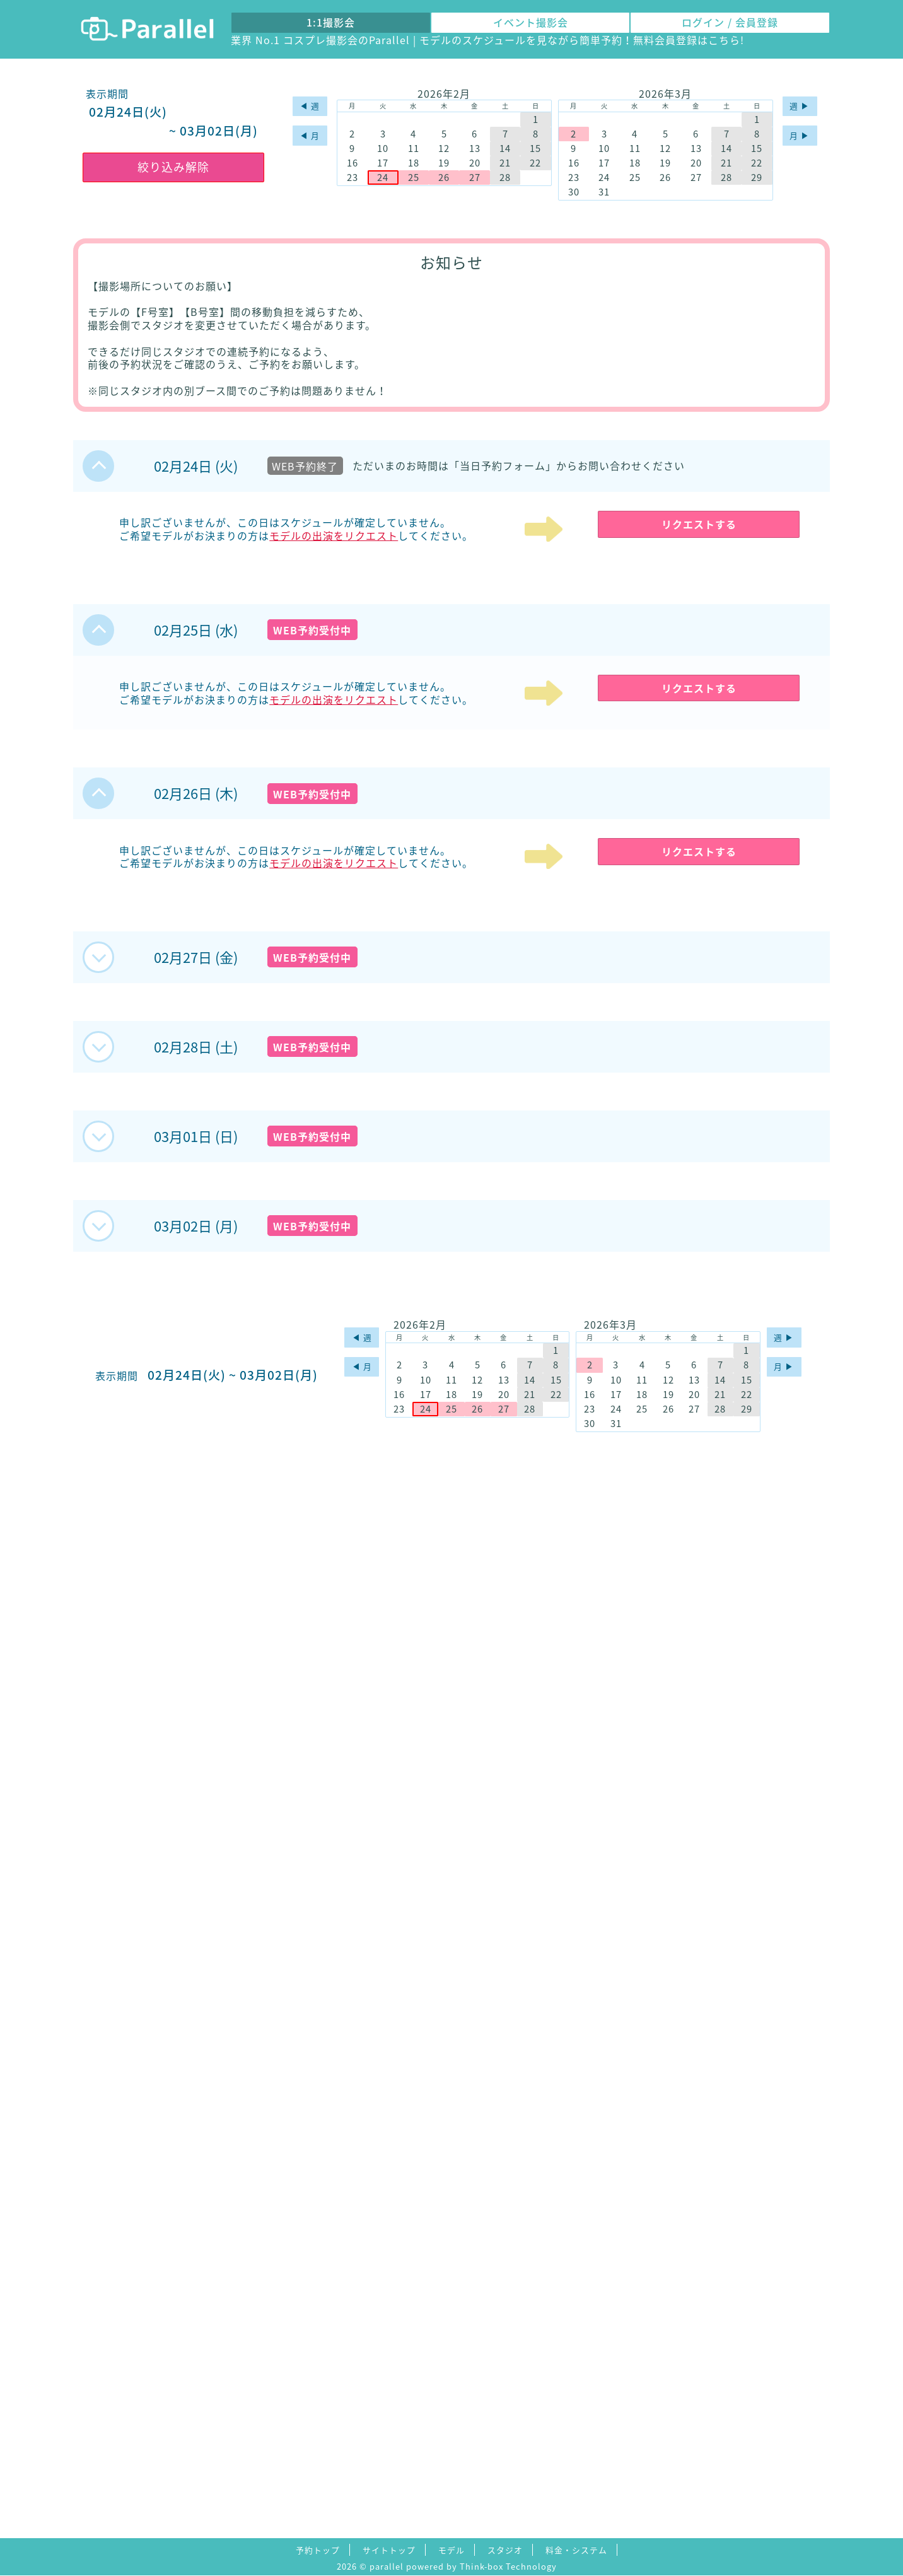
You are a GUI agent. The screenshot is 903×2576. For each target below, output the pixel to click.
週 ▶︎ (799, 106)
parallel (387, 2566)
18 (413, 163)
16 (352, 163)
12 (444, 148)
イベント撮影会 (530, 22)
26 (444, 178)
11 (413, 148)
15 (535, 148)
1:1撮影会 (330, 22)
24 (382, 178)
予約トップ (318, 2550)
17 (382, 163)
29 (756, 178)
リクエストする (699, 524)
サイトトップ (389, 2550)
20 (475, 163)
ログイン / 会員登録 (730, 22)
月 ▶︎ (799, 135)
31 (604, 192)
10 (382, 148)
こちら (724, 39)
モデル (451, 2550)
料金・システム (576, 2550)
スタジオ (505, 2550)
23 (352, 178)
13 (475, 148)
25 (413, 178)
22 (535, 163)
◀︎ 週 (310, 106)
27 (475, 178)
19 (444, 163)
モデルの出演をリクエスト (333, 535)
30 (574, 192)
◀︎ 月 (310, 135)
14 (505, 148)
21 (505, 163)
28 (505, 178)
